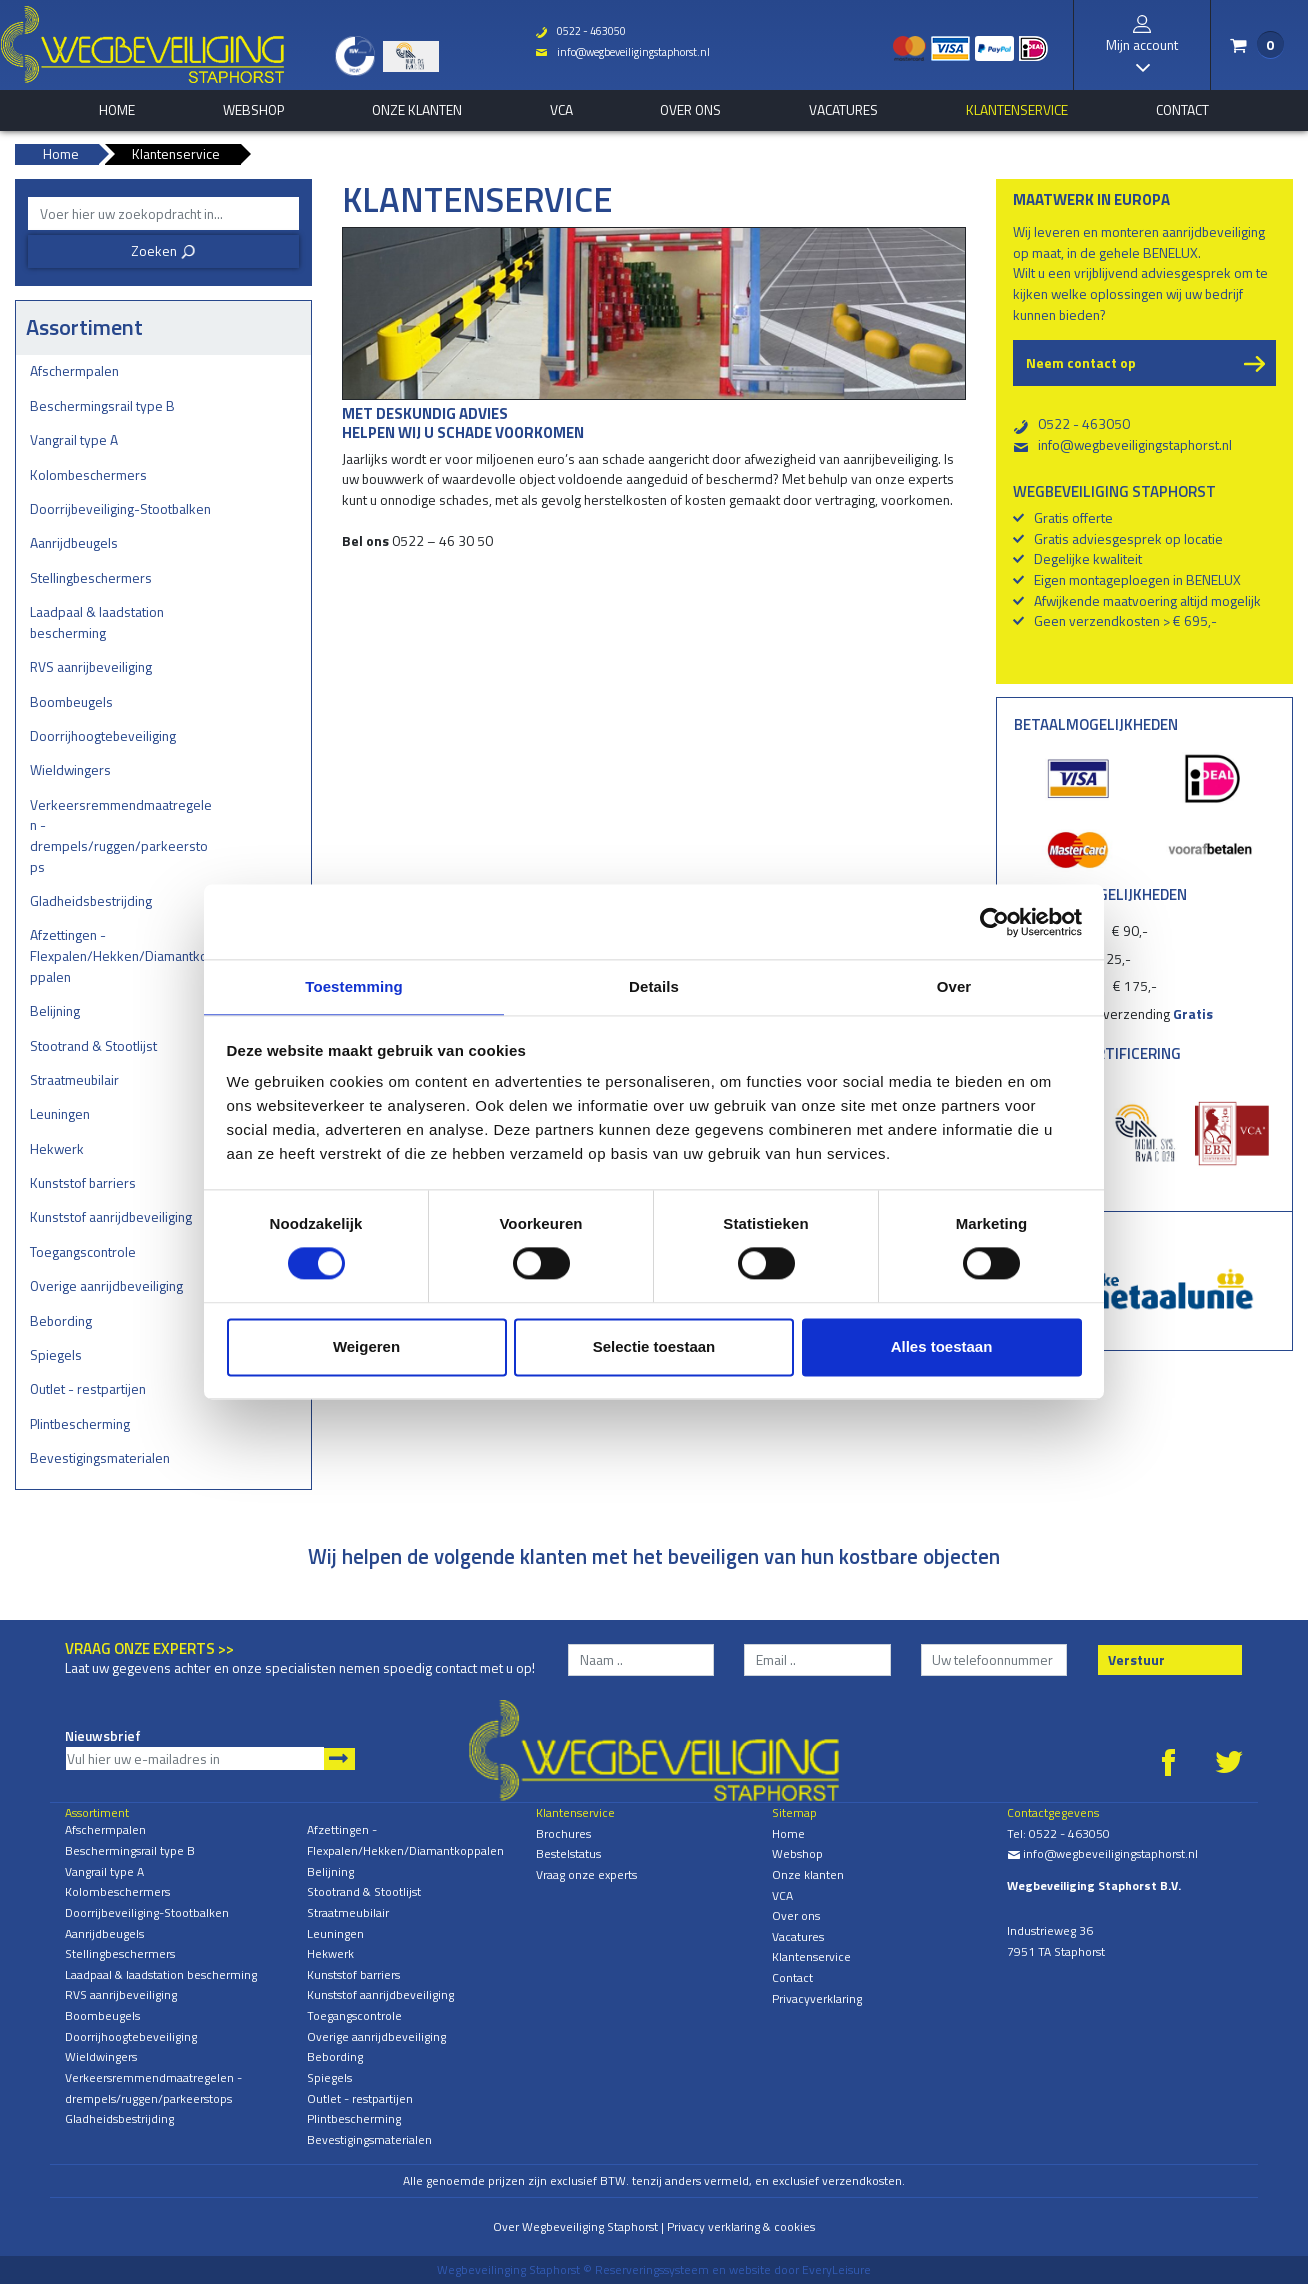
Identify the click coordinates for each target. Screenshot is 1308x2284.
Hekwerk (57, 1148)
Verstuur (1136, 1659)
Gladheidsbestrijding (91, 900)
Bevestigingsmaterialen (100, 1457)
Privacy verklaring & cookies (741, 2226)
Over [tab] (954, 985)
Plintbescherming (80, 1423)
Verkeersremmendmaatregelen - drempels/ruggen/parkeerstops (121, 835)
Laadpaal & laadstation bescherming (97, 622)
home (117, 110)
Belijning (55, 1010)
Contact (1182, 110)
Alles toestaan (942, 1347)
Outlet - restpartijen (88, 1388)
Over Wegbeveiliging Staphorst (575, 2226)
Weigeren (366, 1347)
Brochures (563, 1833)
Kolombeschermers (88, 474)
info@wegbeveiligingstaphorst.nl (614, 52)
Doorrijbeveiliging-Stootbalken (120, 508)
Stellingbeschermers (91, 577)
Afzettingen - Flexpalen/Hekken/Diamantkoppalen (119, 955)
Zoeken (163, 250)
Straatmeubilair (74, 1079)
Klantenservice (1017, 110)
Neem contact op (1081, 362)
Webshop (253, 110)
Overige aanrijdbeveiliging (106, 1285)
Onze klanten (417, 110)
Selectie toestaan (654, 1347)
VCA (561, 110)
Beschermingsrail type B (102, 405)
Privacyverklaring (817, 1998)
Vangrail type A (74, 439)
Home (788, 1833)
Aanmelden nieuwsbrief (339, 1758)
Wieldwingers (70, 769)
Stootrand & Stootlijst (93, 1045)
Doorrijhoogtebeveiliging (103, 735)
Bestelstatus (568, 1853)
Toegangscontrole (83, 1251)
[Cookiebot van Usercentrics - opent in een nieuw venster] (994, 921)
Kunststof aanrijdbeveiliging (111, 1216)
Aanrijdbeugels (74, 542)
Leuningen (60, 1113)
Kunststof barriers (83, 1182)
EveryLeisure (836, 2269)
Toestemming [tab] (354, 985)
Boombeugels (71, 701)
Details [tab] (654, 985)
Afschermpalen (74, 370)
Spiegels (56, 1354)
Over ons (690, 110)
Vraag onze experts (586, 1874)
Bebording (61, 1320)
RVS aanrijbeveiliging (91, 666)
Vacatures (843, 110)
